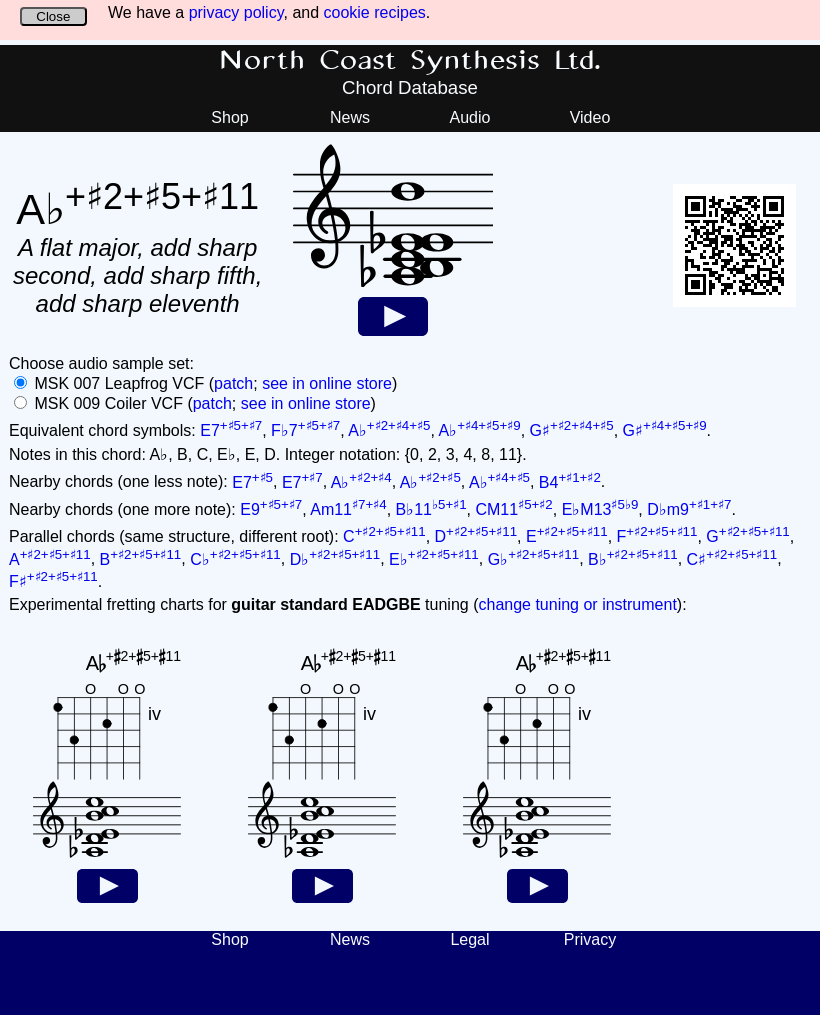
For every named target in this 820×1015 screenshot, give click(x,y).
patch (233, 383)
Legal (469, 939)
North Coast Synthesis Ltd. (410, 61)
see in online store (327, 383)
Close (53, 16)
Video (590, 117)
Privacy (590, 939)
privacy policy (236, 12)
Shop (229, 117)
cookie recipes (375, 12)
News (350, 117)
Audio (470, 117)
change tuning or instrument (577, 604)
